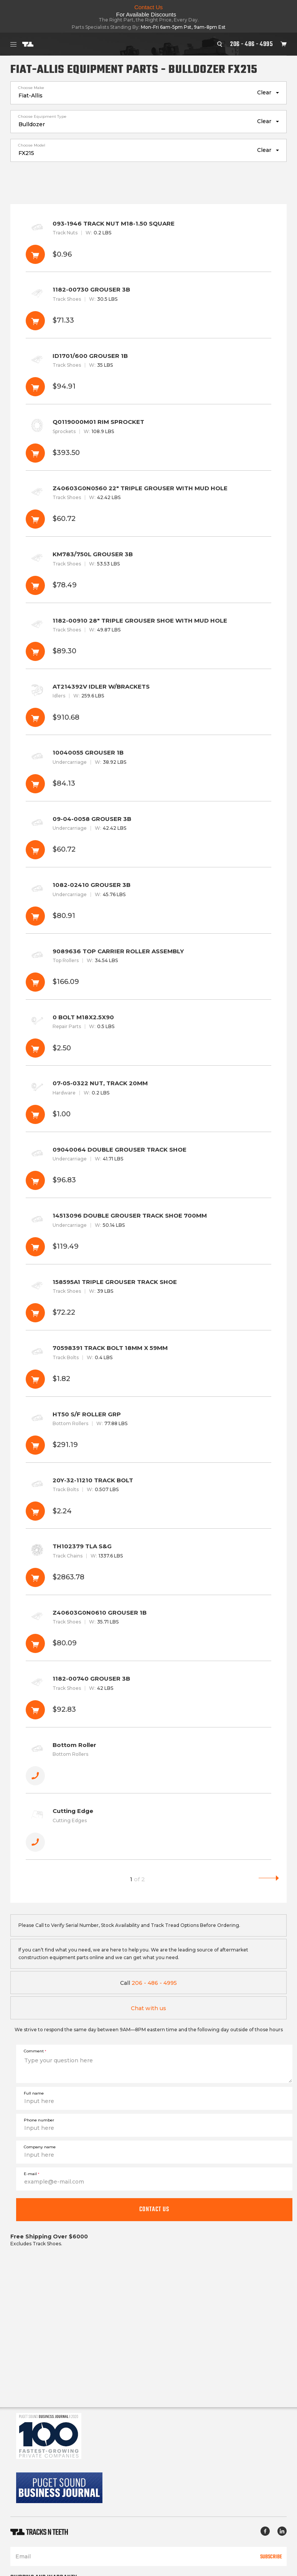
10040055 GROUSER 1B (148, 773)
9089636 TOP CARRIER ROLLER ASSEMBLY (148, 971)
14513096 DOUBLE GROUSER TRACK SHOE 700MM (148, 1236)
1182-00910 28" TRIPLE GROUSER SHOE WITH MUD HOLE (148, 641)
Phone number (39, 2120)
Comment (35, 2051)
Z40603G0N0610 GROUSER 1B (148, 1633)
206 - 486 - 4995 (251, 44)
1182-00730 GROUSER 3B (148, 310)
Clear (264, 92)
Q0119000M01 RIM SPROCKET (148, 442)
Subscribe (271, 2556)
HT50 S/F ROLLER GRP (148, 1435)
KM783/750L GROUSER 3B (148, 574)
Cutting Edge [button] (148, 1831)
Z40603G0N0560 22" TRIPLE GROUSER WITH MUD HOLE (148, 508)
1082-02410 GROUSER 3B (148, 905)
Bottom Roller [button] (148, 1765)
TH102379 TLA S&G (148, 1566)
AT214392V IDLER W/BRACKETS (148, 707)
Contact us (154, 2209)
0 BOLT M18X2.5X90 (148, 1037)
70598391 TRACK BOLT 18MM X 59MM (148, 1368)
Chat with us (148, 2008)
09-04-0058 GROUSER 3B (148, 839)
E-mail (31, 2173)
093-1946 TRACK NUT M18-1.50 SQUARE (148, 244)
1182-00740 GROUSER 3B (148, 1699)
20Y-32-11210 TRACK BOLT (148, 1500)
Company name (40, 2146)
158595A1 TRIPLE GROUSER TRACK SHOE (148, 1302)
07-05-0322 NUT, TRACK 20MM (148, 1103)
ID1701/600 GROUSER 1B (148, 376)
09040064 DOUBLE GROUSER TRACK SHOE (148, 1170)
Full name (34, 2093)
